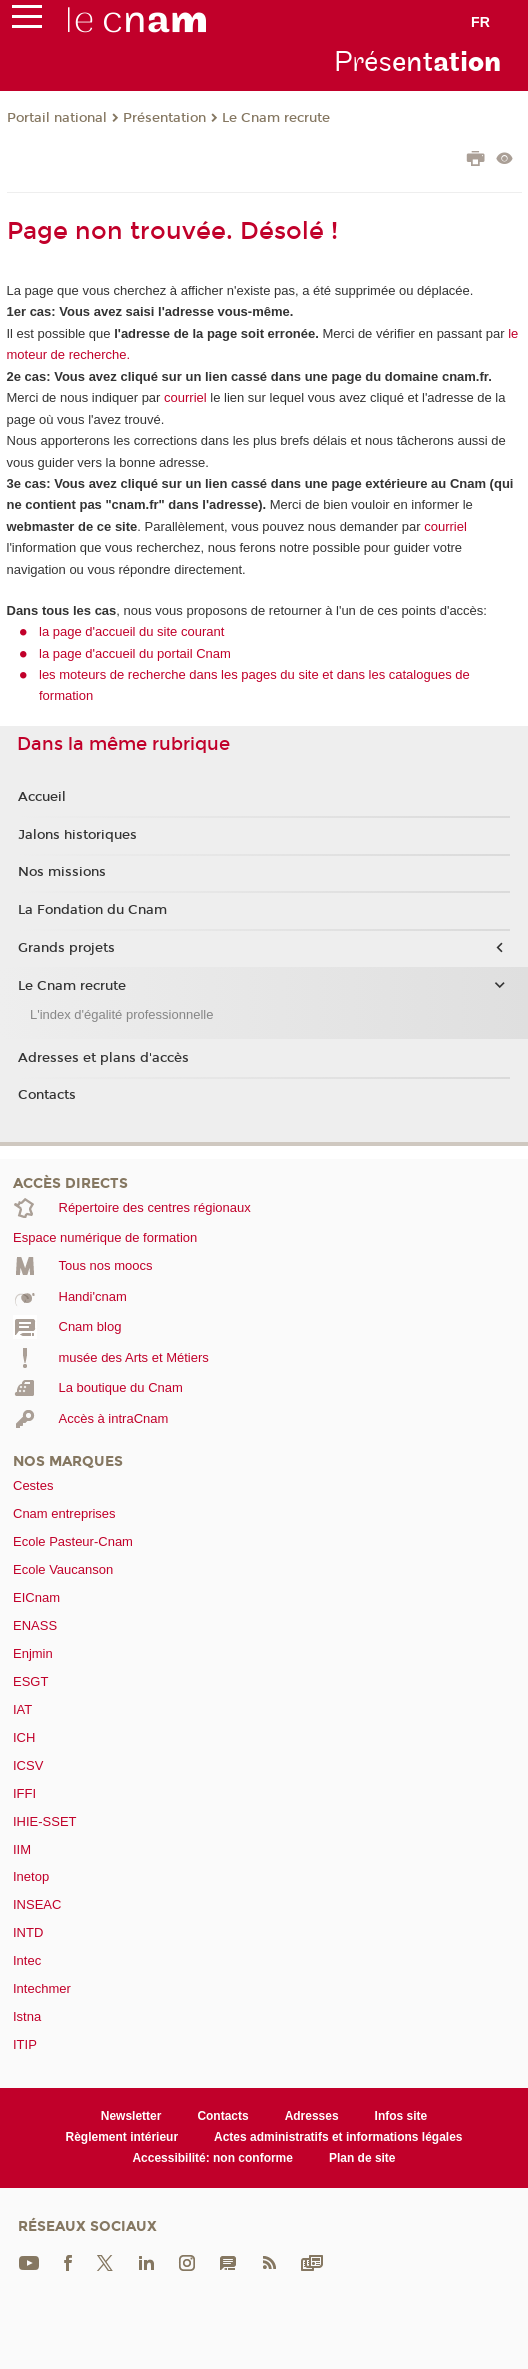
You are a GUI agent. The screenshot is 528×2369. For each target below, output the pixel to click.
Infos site (401, 2116)
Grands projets (66, 948)
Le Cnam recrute (276, 118)
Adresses (312, 2116)
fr (480, 22)
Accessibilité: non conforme (212, 2158)
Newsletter (131, 2116)
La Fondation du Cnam (92, 910)
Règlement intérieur (122, 2137)
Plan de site (362, 2158)
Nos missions (62, 872)
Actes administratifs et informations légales (338, 2137)
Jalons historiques (77, 835)
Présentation (164, 118)
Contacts (47, 1095)
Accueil (42, 797)
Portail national (57, 118)
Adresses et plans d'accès (103, 1058)
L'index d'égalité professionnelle (121, 1014)
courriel (185, 397)
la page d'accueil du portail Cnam (135, 653)
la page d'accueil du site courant (131, 631)
